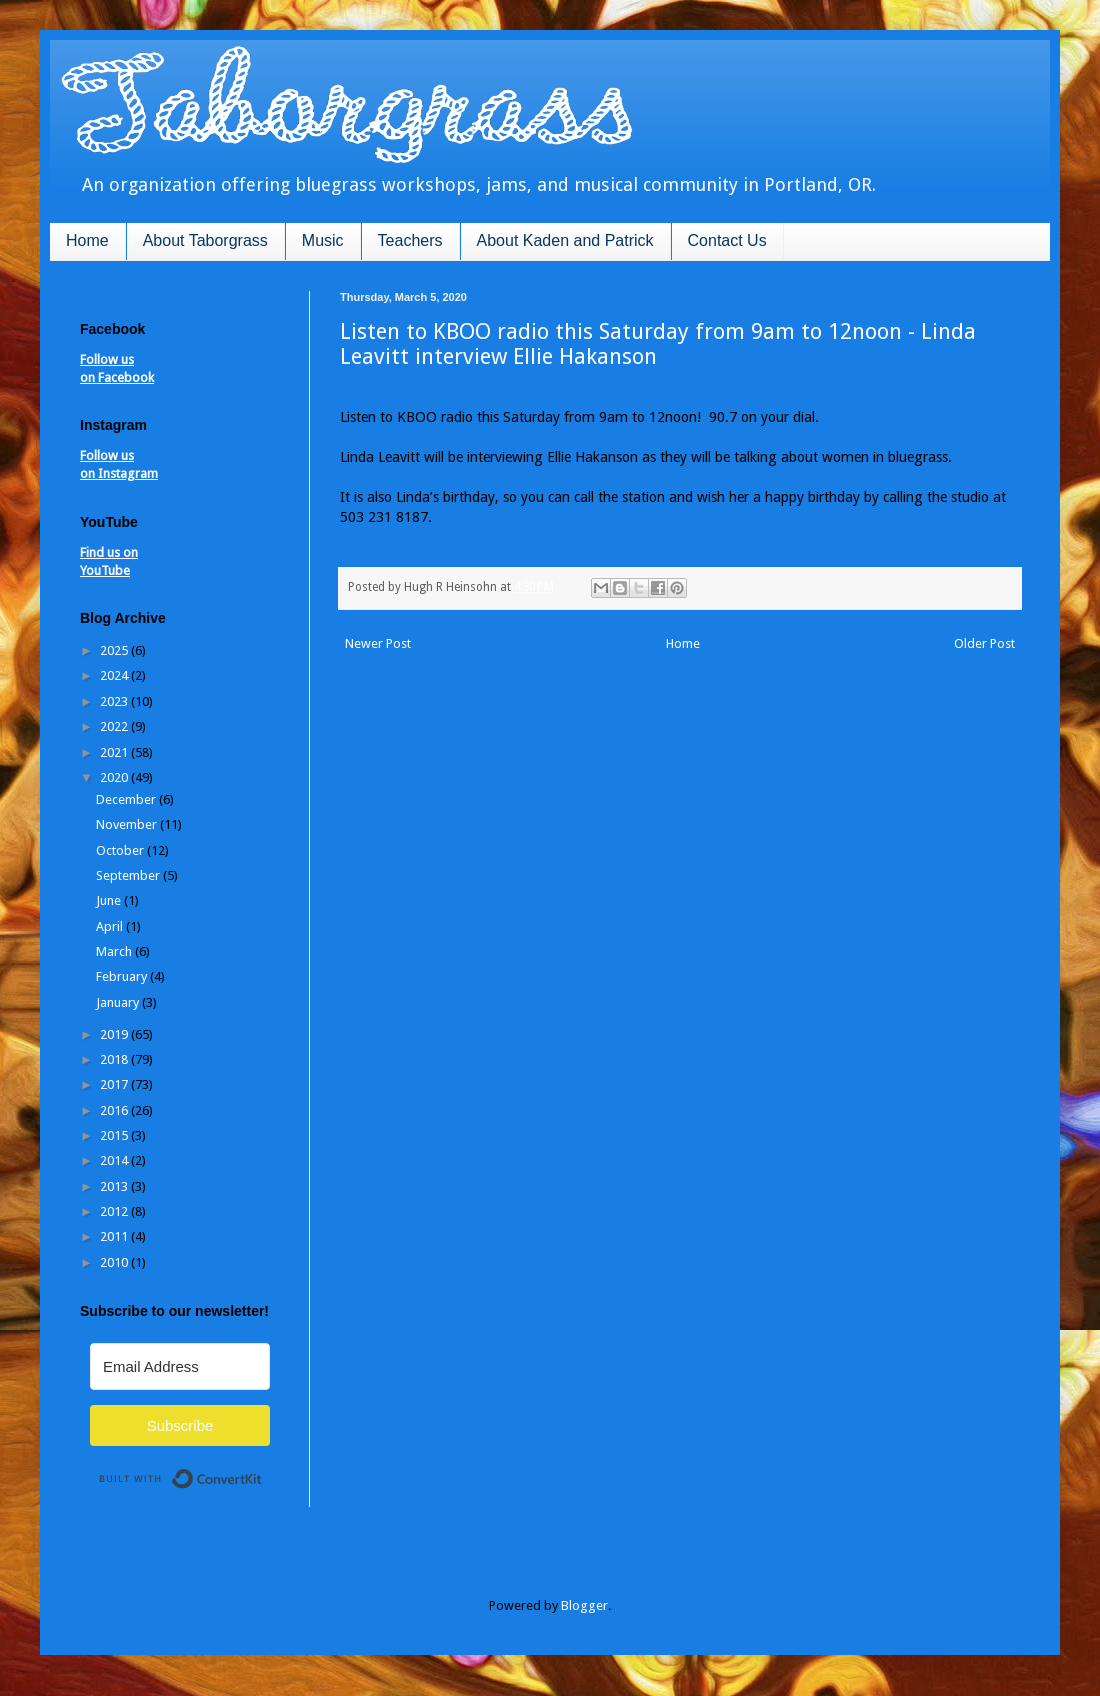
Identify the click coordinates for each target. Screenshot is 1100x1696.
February (123, 976)
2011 (115, 1236)
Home (87, 240)
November (128, 824)
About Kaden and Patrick (565, 240)
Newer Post (378, 643)
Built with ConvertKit (262, 1470)
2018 (115, 1059)
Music (323, 240)
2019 (115, 1034)
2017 (115, 1084)
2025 (115, 650)
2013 (115, 1186)
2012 (115, 1211)
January (119, 1002)
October (121, 850)
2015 (115, 1135)
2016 (115, 1110)
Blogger (584, 1605)
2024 (115, 675)
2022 (115, 726)
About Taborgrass (205, 240)
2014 (115, 1160)
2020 (115, 777)
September (129, 875)
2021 (115, 752)
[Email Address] (180, 1366)
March (115, 951)
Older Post (984, 643)
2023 (115, 701)
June (110, 900)
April (111, 926)
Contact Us (727, 240)
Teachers (410, 240)
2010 (115, 1262)
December (127, 799)
